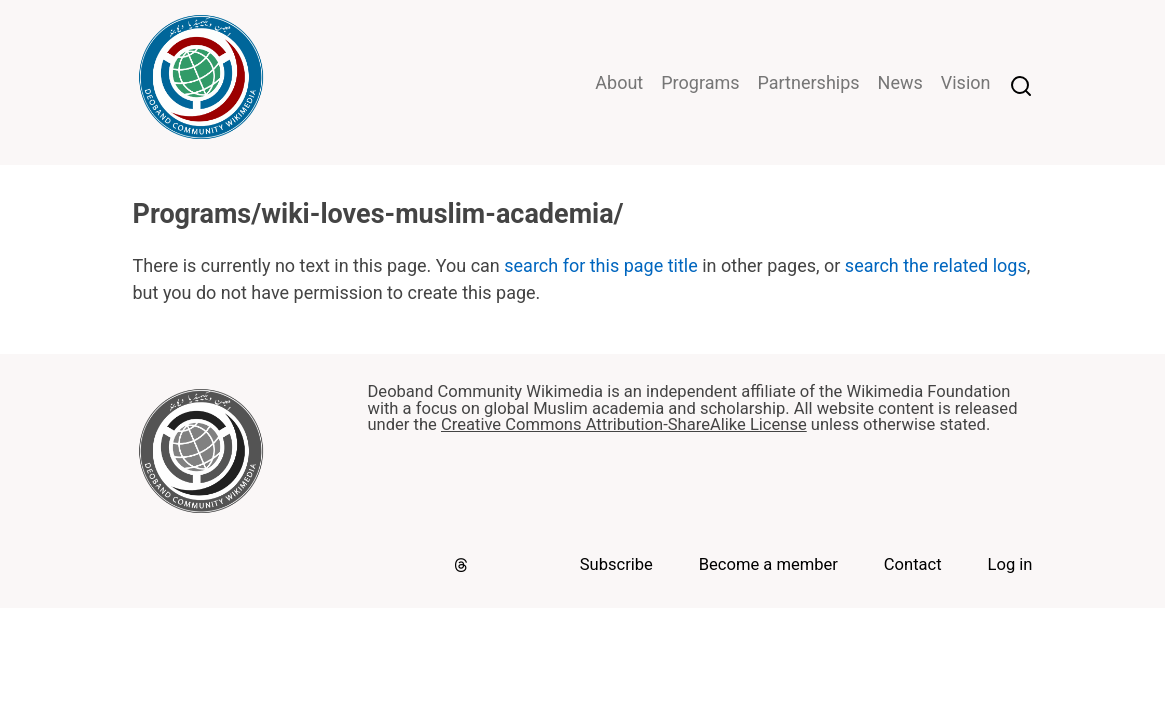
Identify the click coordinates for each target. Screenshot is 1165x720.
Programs (700, 82)
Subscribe (616, 564)
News (900, 82)
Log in (1010, 564)
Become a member (768, 564)
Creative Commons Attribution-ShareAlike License (624, 424)
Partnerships (809, 82)
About (619, 82)
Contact (913, 564)
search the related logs (936, 265)
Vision (966, 82)
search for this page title (600, 265)
